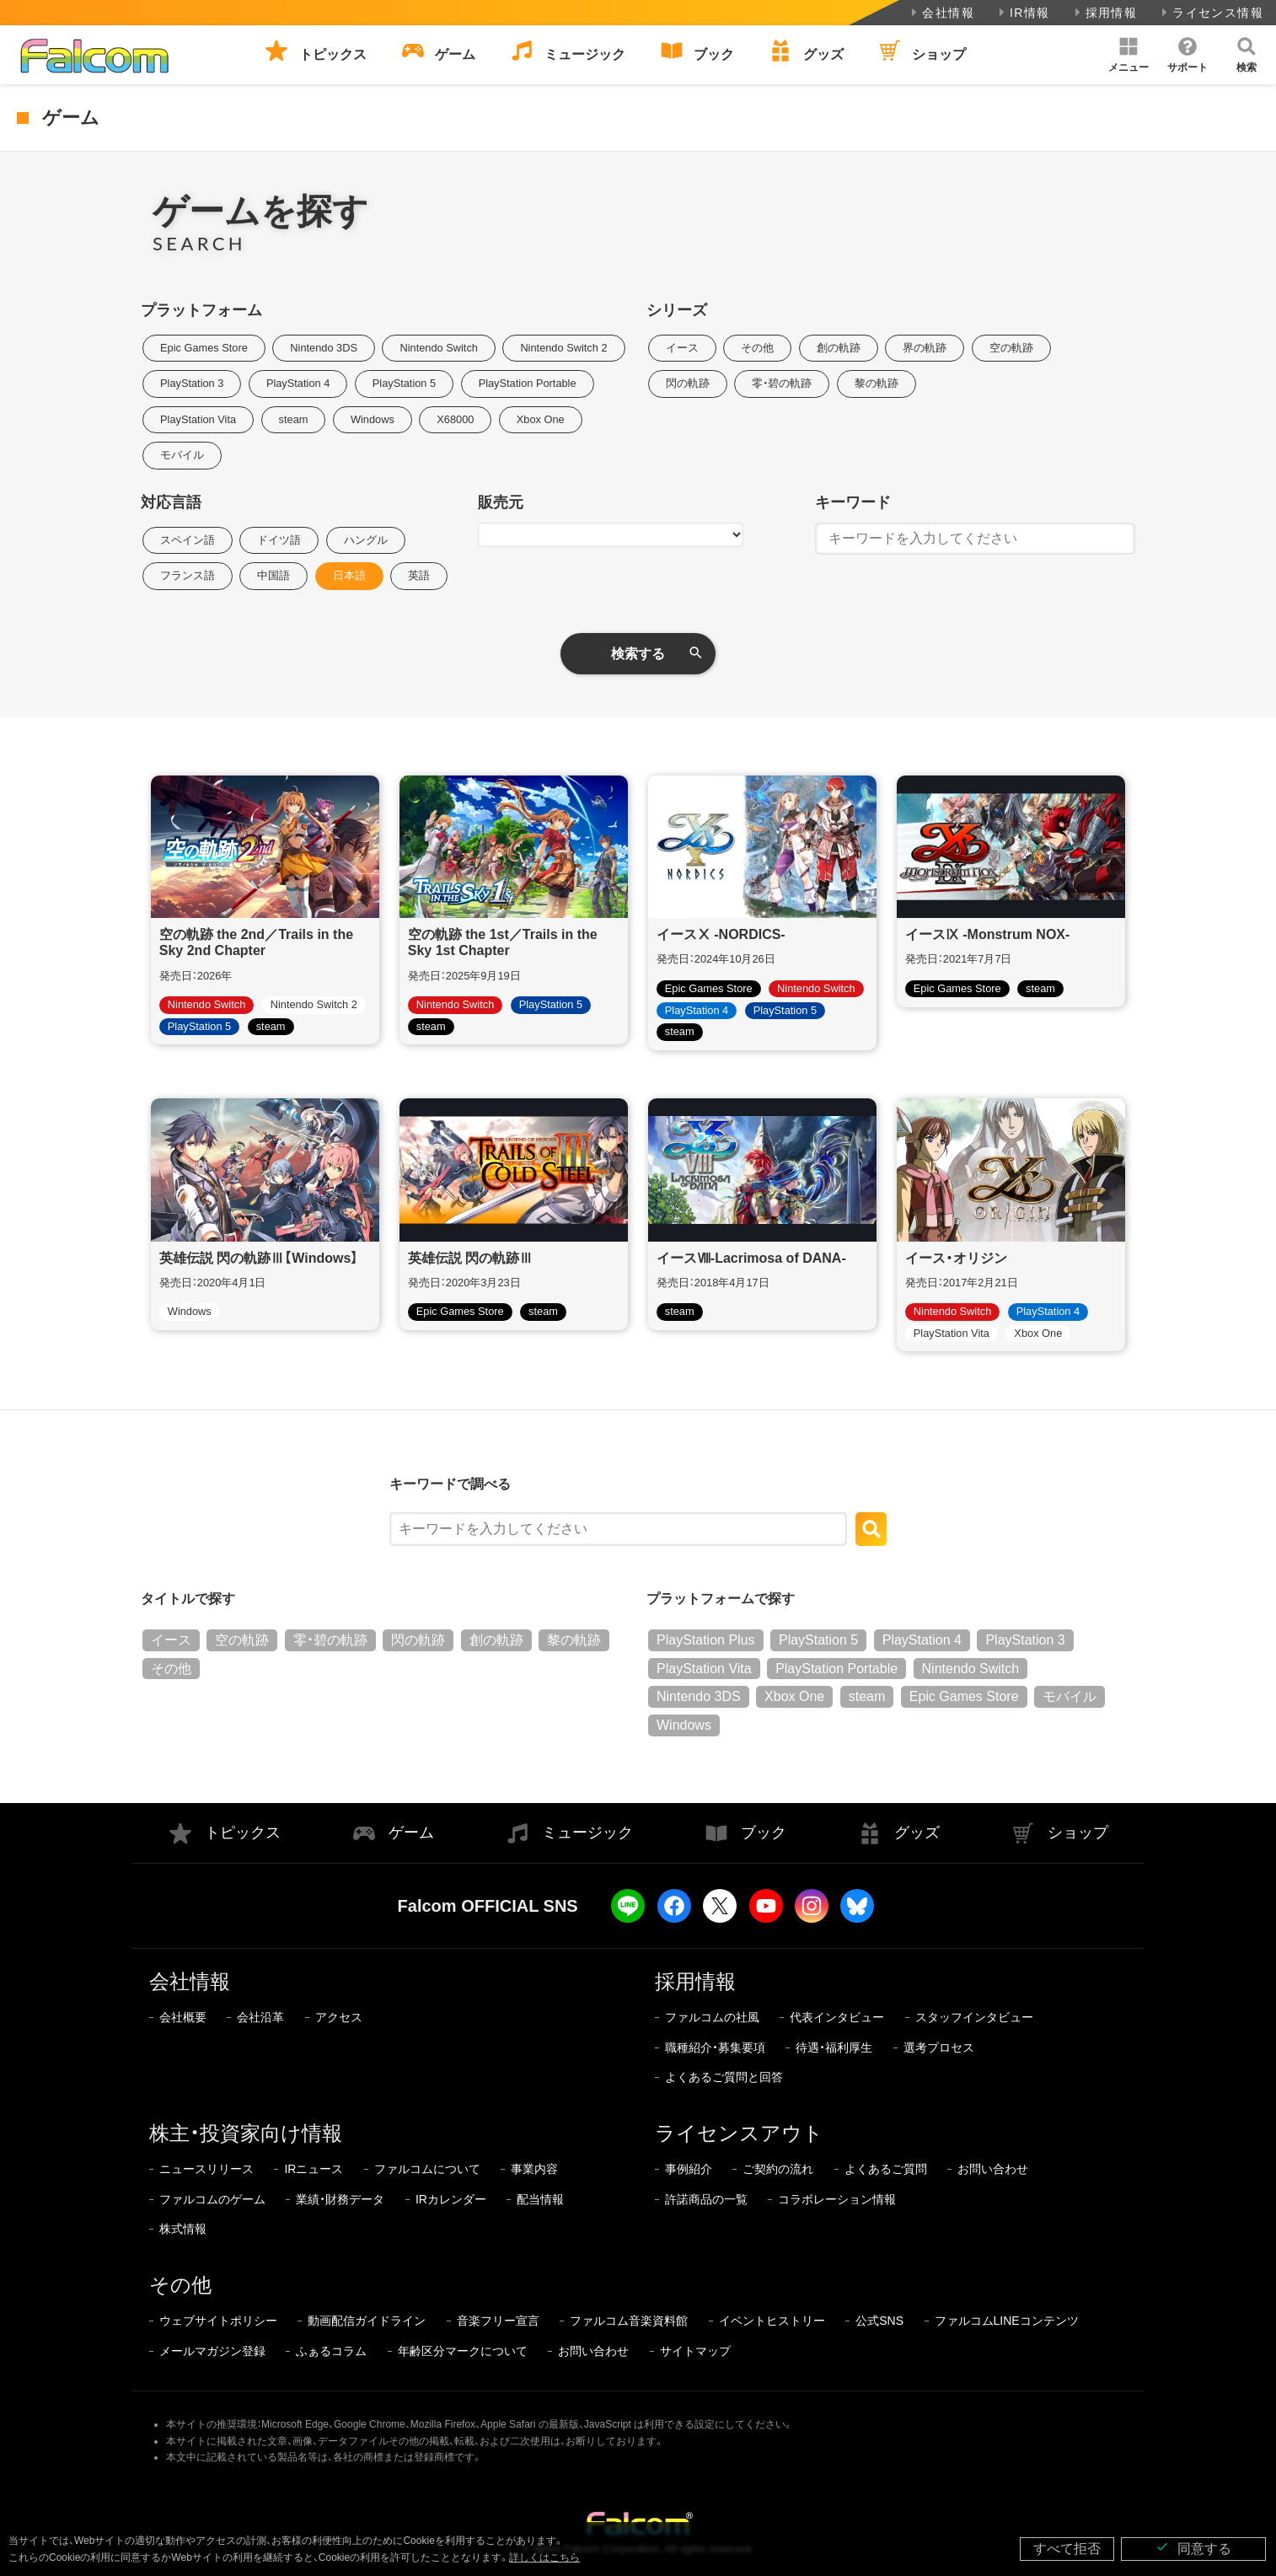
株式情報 (182, 2228)
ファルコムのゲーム (212, 2199)
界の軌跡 (924, 347)
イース (682, 347)
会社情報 (941, 12)
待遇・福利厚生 (834, 2047)
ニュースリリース (206, 2169)
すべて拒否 (1067, 2548)
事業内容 (534, 2169)
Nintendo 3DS (323, 347)
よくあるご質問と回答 (724, 2077)
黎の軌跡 (876, 383)
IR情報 (1022, 12)
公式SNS (879, 2320)
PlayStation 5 (404, 383)
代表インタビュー (837, 2017)
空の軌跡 (1011, 347)
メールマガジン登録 (212, 2351)
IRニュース (313, 2169)
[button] (1128, 54)
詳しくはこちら (544, 2557)
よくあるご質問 (885, 2169)
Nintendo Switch (438, 347)
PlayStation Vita (198, 419)
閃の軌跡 (688, 383)
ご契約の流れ (778, 2169)
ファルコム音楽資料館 (629, 2320)
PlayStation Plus (706, 1640)
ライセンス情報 (1210, 12)
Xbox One (541, 419)
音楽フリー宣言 (498, 2320)
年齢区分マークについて (463, 2351)
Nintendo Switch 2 (563, 347)
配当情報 (540, 2199)
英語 (419, 575)
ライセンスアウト (739, 2133)
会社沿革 (260, 2017)
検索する (638, 654)
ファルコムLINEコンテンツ (1007, 2320)
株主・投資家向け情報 (245, 2133)
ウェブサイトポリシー (218, 2320)
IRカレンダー (451, 2199)
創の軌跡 (838, 347)
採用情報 (1104, 12)
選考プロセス (938, 2047)
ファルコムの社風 (712, 2017)
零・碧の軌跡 (782, 383)
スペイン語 (187, 540)
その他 (757, 347)
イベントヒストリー (772, 2320)
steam (293, 419)
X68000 (455, 419)
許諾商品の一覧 (706, 2199)
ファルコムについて (427, 2169)
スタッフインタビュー (974, 2017)
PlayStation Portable (527, 383)
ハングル (366, 540)
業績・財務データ (340, 2199)
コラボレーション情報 (837, 2199)
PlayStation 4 (298, 383)
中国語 (273, 575)
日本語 (349, 575)
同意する (1193, 2548)
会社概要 (182, 2017)
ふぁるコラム (331, 2351)
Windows (372, 419)
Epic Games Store (204, 347)
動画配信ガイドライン (367, 2320)
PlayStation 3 (191, 383)
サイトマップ (695, 2351)
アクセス (338, 2017)
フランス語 (187, 575)
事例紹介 (688, 2169)
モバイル (182, 454)
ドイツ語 (279, 540)
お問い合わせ (992, 2169)
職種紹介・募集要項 (715, 2047)
